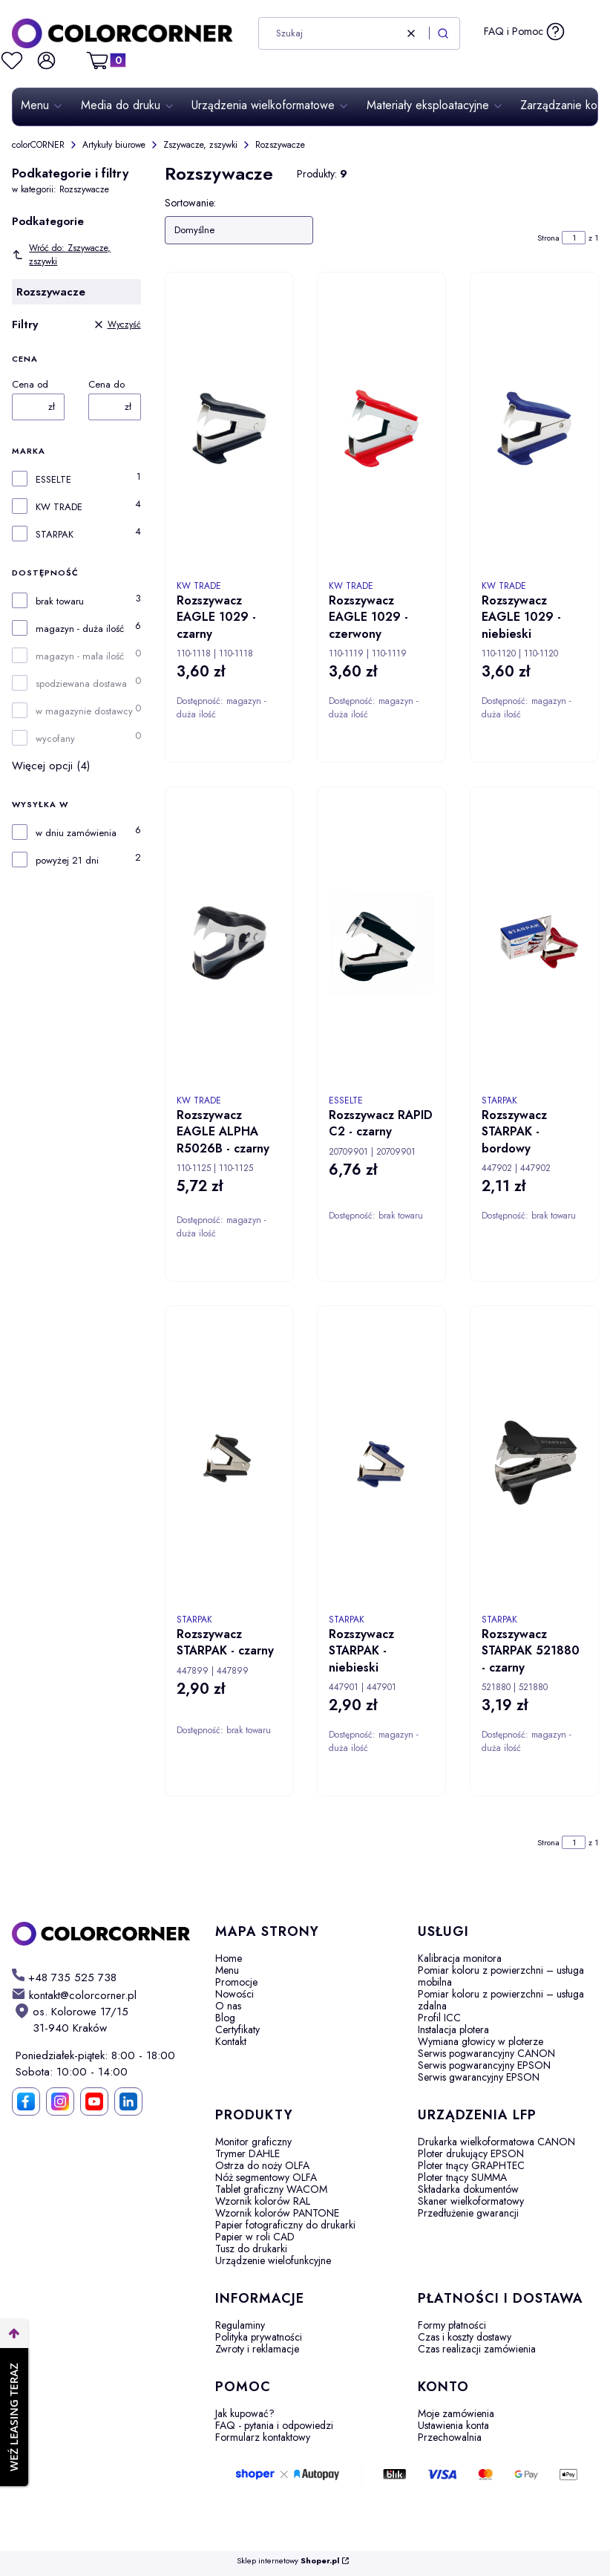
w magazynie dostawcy (84, 711)
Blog (225, 2017)
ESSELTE (53, 480)
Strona (548, 238)
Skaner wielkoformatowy (471, 2201)
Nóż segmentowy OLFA (266, 2177)
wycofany (55, 739)
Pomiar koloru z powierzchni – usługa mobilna (501, 1976)
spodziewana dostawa (81, 684)
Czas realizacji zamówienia (477, 2348)
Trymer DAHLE (247, 2153)
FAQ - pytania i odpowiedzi (274, 2425)
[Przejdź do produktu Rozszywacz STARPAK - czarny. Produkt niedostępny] (229, 1462)
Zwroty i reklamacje (257, 2348)
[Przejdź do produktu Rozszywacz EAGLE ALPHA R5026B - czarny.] (229, 943)
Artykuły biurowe (113, 144)
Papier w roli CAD (255, 2236)
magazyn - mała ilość (80, 656)
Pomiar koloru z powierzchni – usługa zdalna (501, 1999)
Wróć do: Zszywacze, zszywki (61, 254)
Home (228, 1958)
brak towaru (60, 601)
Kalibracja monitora (460, 1958)
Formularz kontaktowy (262, 2437)
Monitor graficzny (253, 2141)
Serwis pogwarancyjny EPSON (484, 2065)
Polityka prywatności (258, 2336)
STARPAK (54, 535)
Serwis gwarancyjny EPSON (479, 2077)
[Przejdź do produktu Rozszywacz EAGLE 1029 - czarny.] (229, 428)
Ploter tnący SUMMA (462, 2177)
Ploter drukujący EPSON (471, 2153)
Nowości (234, 1993)
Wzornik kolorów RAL (262, 2201)
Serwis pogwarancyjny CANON (486, 2053)
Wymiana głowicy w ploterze (480, 2041)
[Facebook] (26, 2101)
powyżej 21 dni (67, 861)
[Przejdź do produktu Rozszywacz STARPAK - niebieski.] (381, 1462)
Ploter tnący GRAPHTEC (471, 2165)
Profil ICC (439, 2017)
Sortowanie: (190, 202)
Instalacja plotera (453, 2029)
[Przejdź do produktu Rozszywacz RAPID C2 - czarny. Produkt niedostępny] (381, 943)
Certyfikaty (237, 2029)
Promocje (236, 1982)
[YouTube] (94, 2101)
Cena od (30, 385)
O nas (228, 2005)
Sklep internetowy (288, 2561)
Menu (227, 1970)
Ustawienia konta (453, 2425)
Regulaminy (240, 2325)
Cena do (106, 385)
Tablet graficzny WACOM (271, 2189)
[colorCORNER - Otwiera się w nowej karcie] (101, 1934)
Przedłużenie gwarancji (468, 2212)
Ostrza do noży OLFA (262, 2165)
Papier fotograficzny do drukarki (285, 2224)
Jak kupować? (245, 2413)
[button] (443, 33)
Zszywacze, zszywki (200, 144)
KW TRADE (59, 507)
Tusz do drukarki (251, 2248)
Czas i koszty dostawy (464, 2336)
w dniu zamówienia (76, 833)
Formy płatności (452, 2325)
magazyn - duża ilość (80, 629)
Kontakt (230, 2041)
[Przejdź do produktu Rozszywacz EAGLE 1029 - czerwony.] (381, 428)
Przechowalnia (450, 2437)
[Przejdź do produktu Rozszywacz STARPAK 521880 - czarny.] (534, 1462)
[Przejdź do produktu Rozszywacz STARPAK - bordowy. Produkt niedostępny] (534, 943)
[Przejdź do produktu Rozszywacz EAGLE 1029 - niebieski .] (534, 428)
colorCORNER (38, 144)
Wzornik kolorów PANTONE (277, 2212)
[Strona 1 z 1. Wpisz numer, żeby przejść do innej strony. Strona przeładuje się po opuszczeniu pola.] (574, 237)
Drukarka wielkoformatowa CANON (496, 2141)
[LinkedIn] (128, 2101)
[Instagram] (60, 2101)
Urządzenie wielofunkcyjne (273, 2260)
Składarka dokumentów (468, 2189)
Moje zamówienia (456, 2413)
